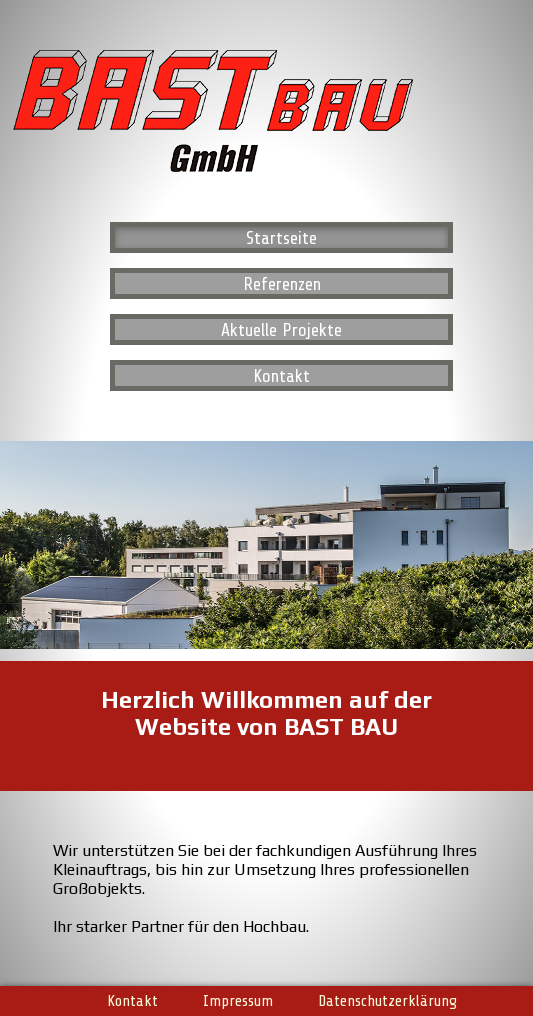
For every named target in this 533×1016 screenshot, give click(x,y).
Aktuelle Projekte (281, 330)
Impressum (238, 1000)
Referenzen (282, 284)
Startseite (281, 238)
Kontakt (281, 376)
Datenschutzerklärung (387, 1000)
